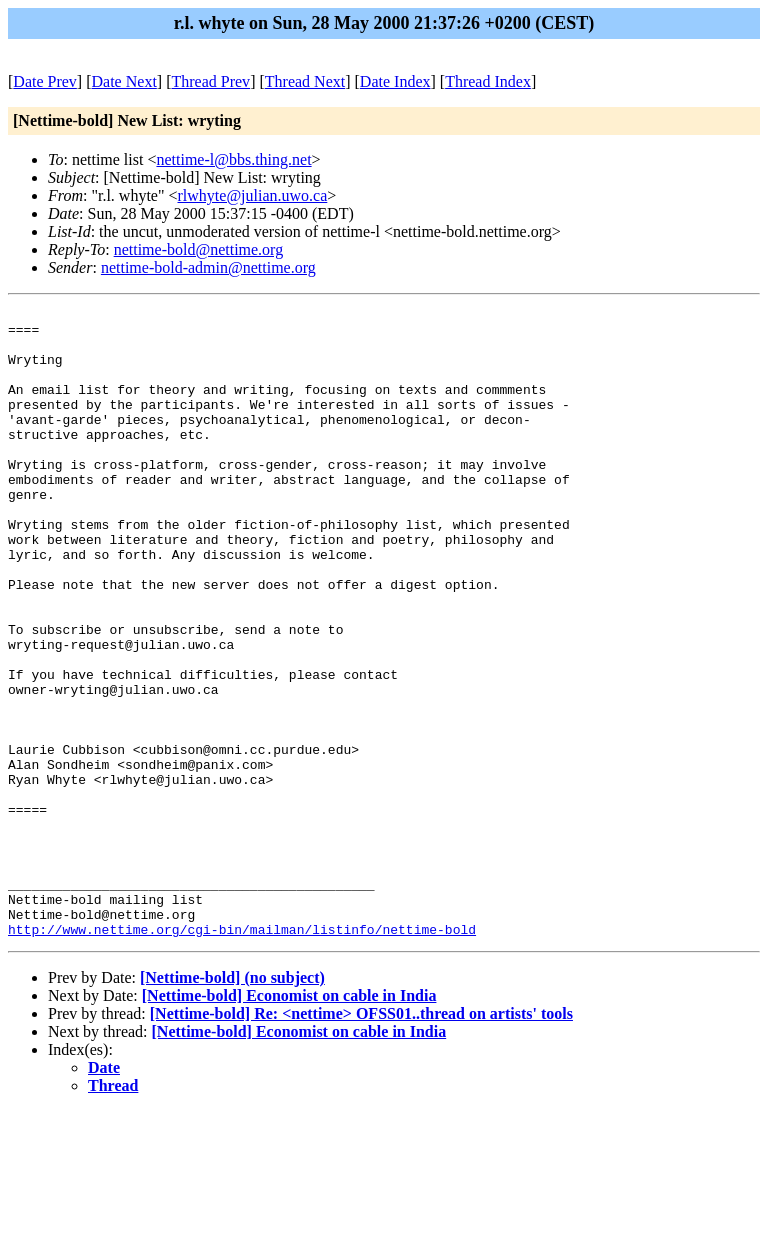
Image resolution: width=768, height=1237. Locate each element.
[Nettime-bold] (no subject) (232, 1103)
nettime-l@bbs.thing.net (233, 159)
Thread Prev (210, 81)
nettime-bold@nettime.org (199, 249)
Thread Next (305, 81)
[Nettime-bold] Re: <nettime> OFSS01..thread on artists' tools (361, 1139)
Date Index (395, 81)
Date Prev (45, 81)
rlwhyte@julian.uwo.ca (253, 195)
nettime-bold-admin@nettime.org (208, 267)
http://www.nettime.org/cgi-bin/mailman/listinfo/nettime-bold (242, 1055)
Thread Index (488, 81)
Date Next (124, 81)
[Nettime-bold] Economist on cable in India (289, 1121)
